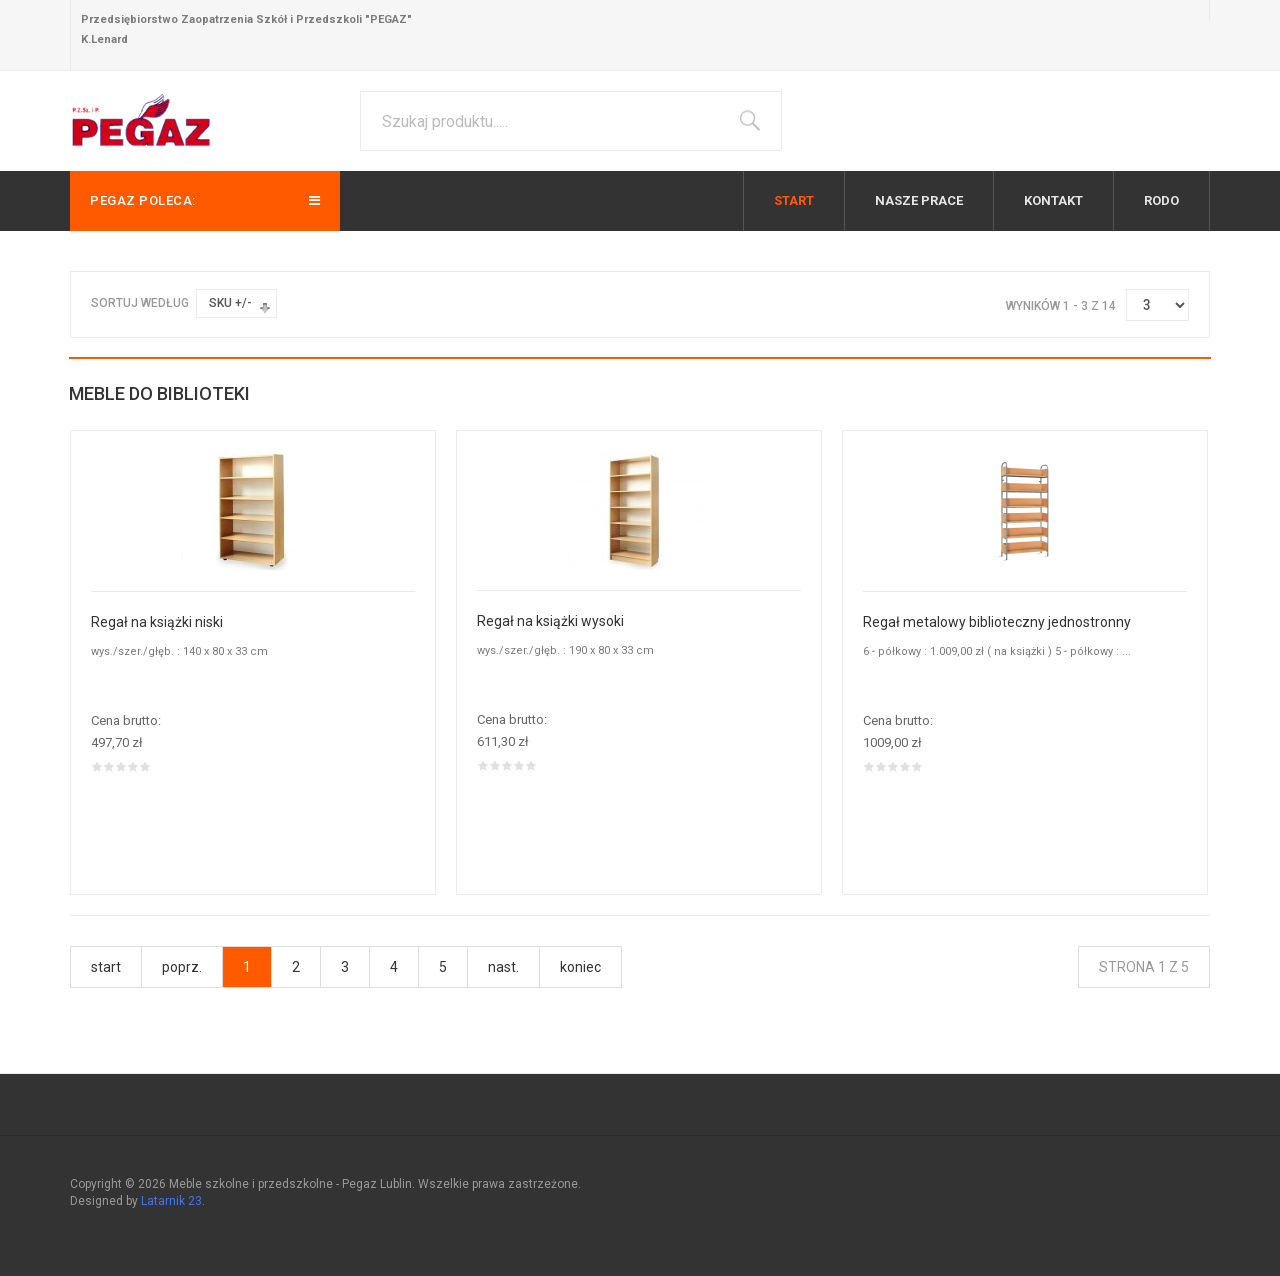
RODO (1161, 200)
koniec (580, 967)
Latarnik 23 (171, 1201)
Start (794, 200)
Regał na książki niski (157, 622)
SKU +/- (230, 303)
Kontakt (1053, 200)
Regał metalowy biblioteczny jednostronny (997, 622)
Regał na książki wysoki (550, 621)
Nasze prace (919, 200)
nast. (503, 967)
